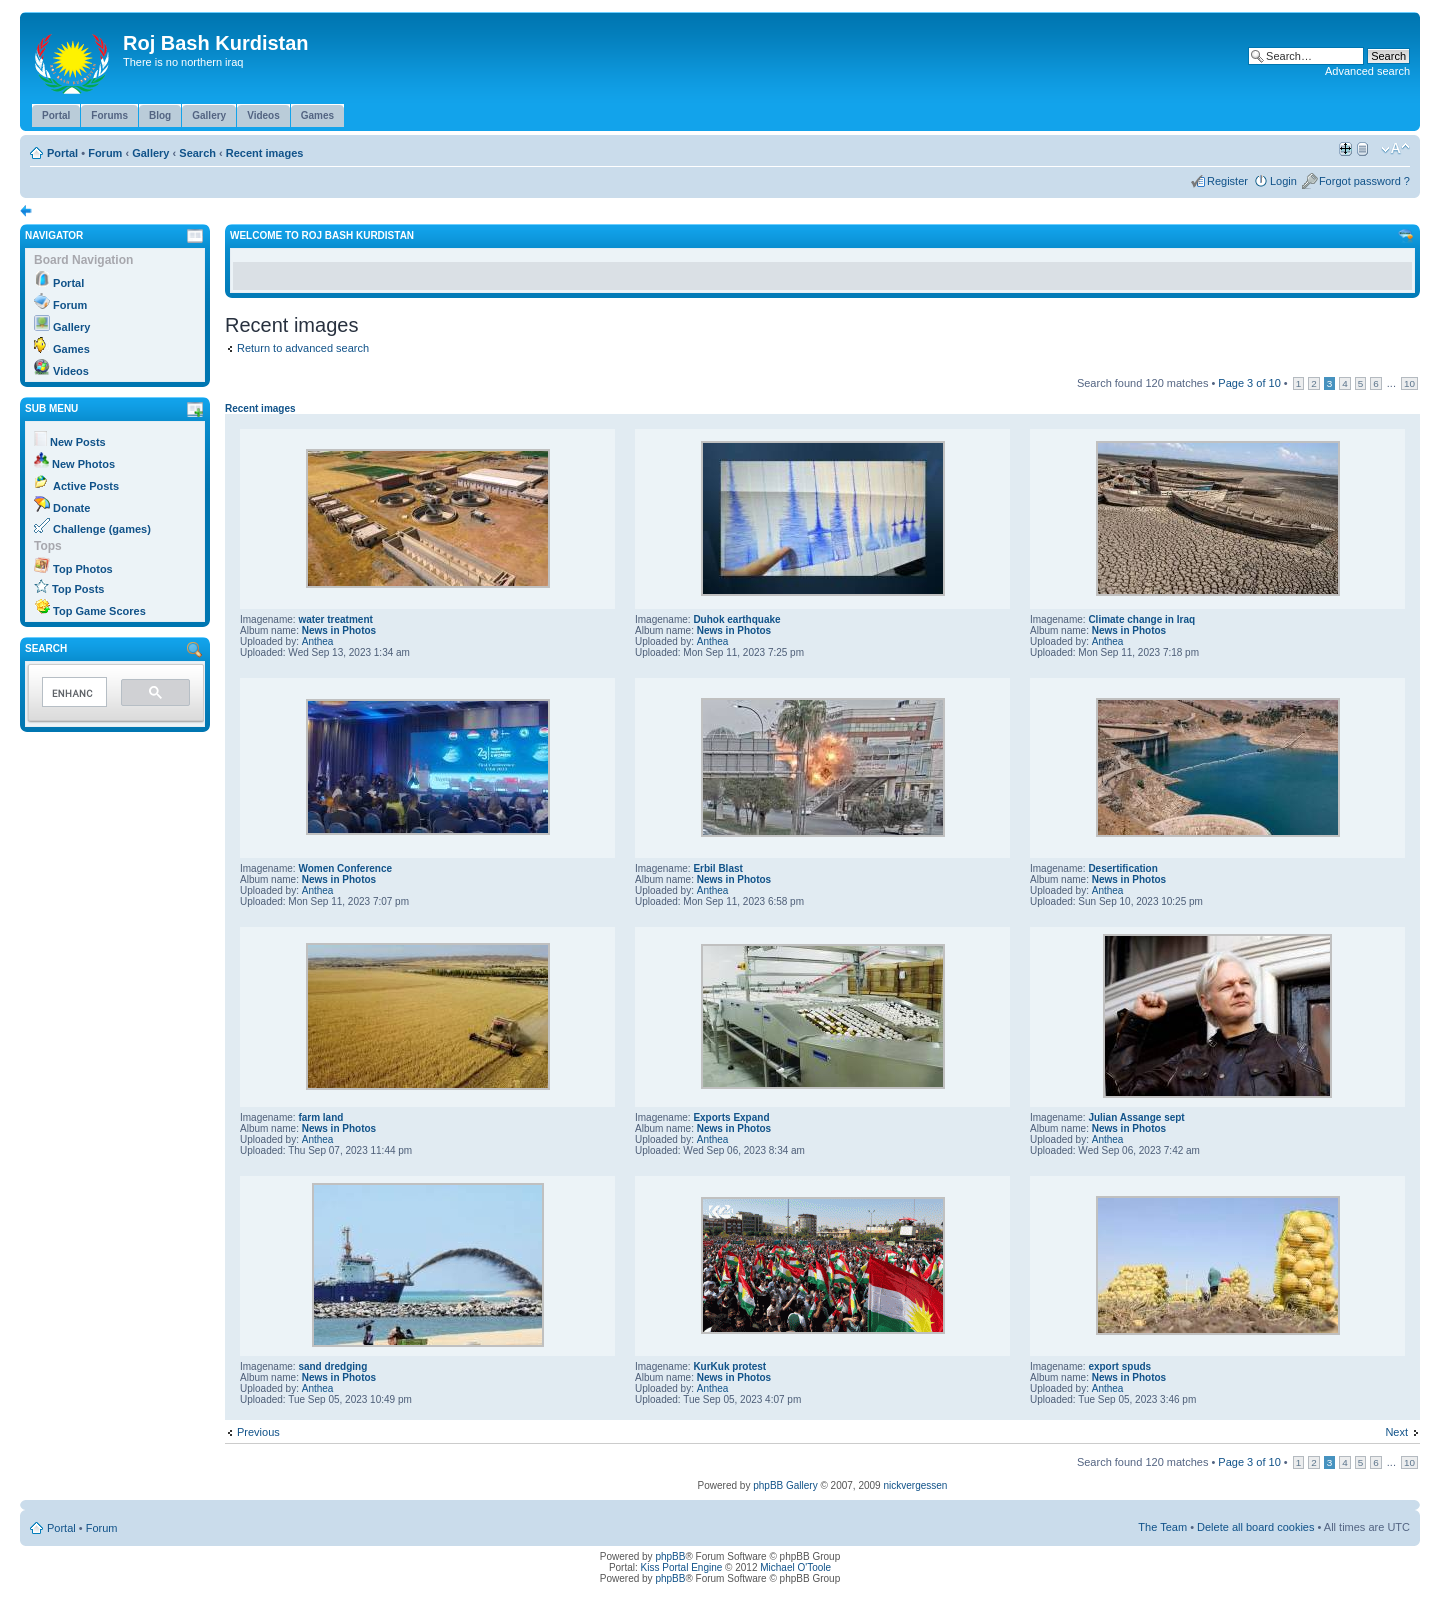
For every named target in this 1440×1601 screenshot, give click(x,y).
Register (1227, 181)
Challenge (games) (102, 529)
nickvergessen (915, 1485)
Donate (71, 508)
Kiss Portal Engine (682, 1567)
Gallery (150, 153)
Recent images (265, 153)
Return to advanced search (303, 348)
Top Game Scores (99, 611)
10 (1409, 383)
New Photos (83, 464)
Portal (62, 153)
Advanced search (1367, 71)
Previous (258, 1432)
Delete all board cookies (1255, 1527)
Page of (1249, 383)
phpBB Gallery (785, 1485)
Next (1396, 1432)
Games (71, 349)
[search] (72, 693)
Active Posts (86, 486)
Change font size (1395, 149)
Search (197, 153)
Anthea (318, 641)
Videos (71, 371)
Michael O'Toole (795, 1567)
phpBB (670, 1556)
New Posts (78, 442)
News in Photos (339, 630)
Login (1283, 181)
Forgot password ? (1364, 181)
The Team (1162, 1527)
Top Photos (83, 569)
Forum (105, 153)
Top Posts (78, 589)
